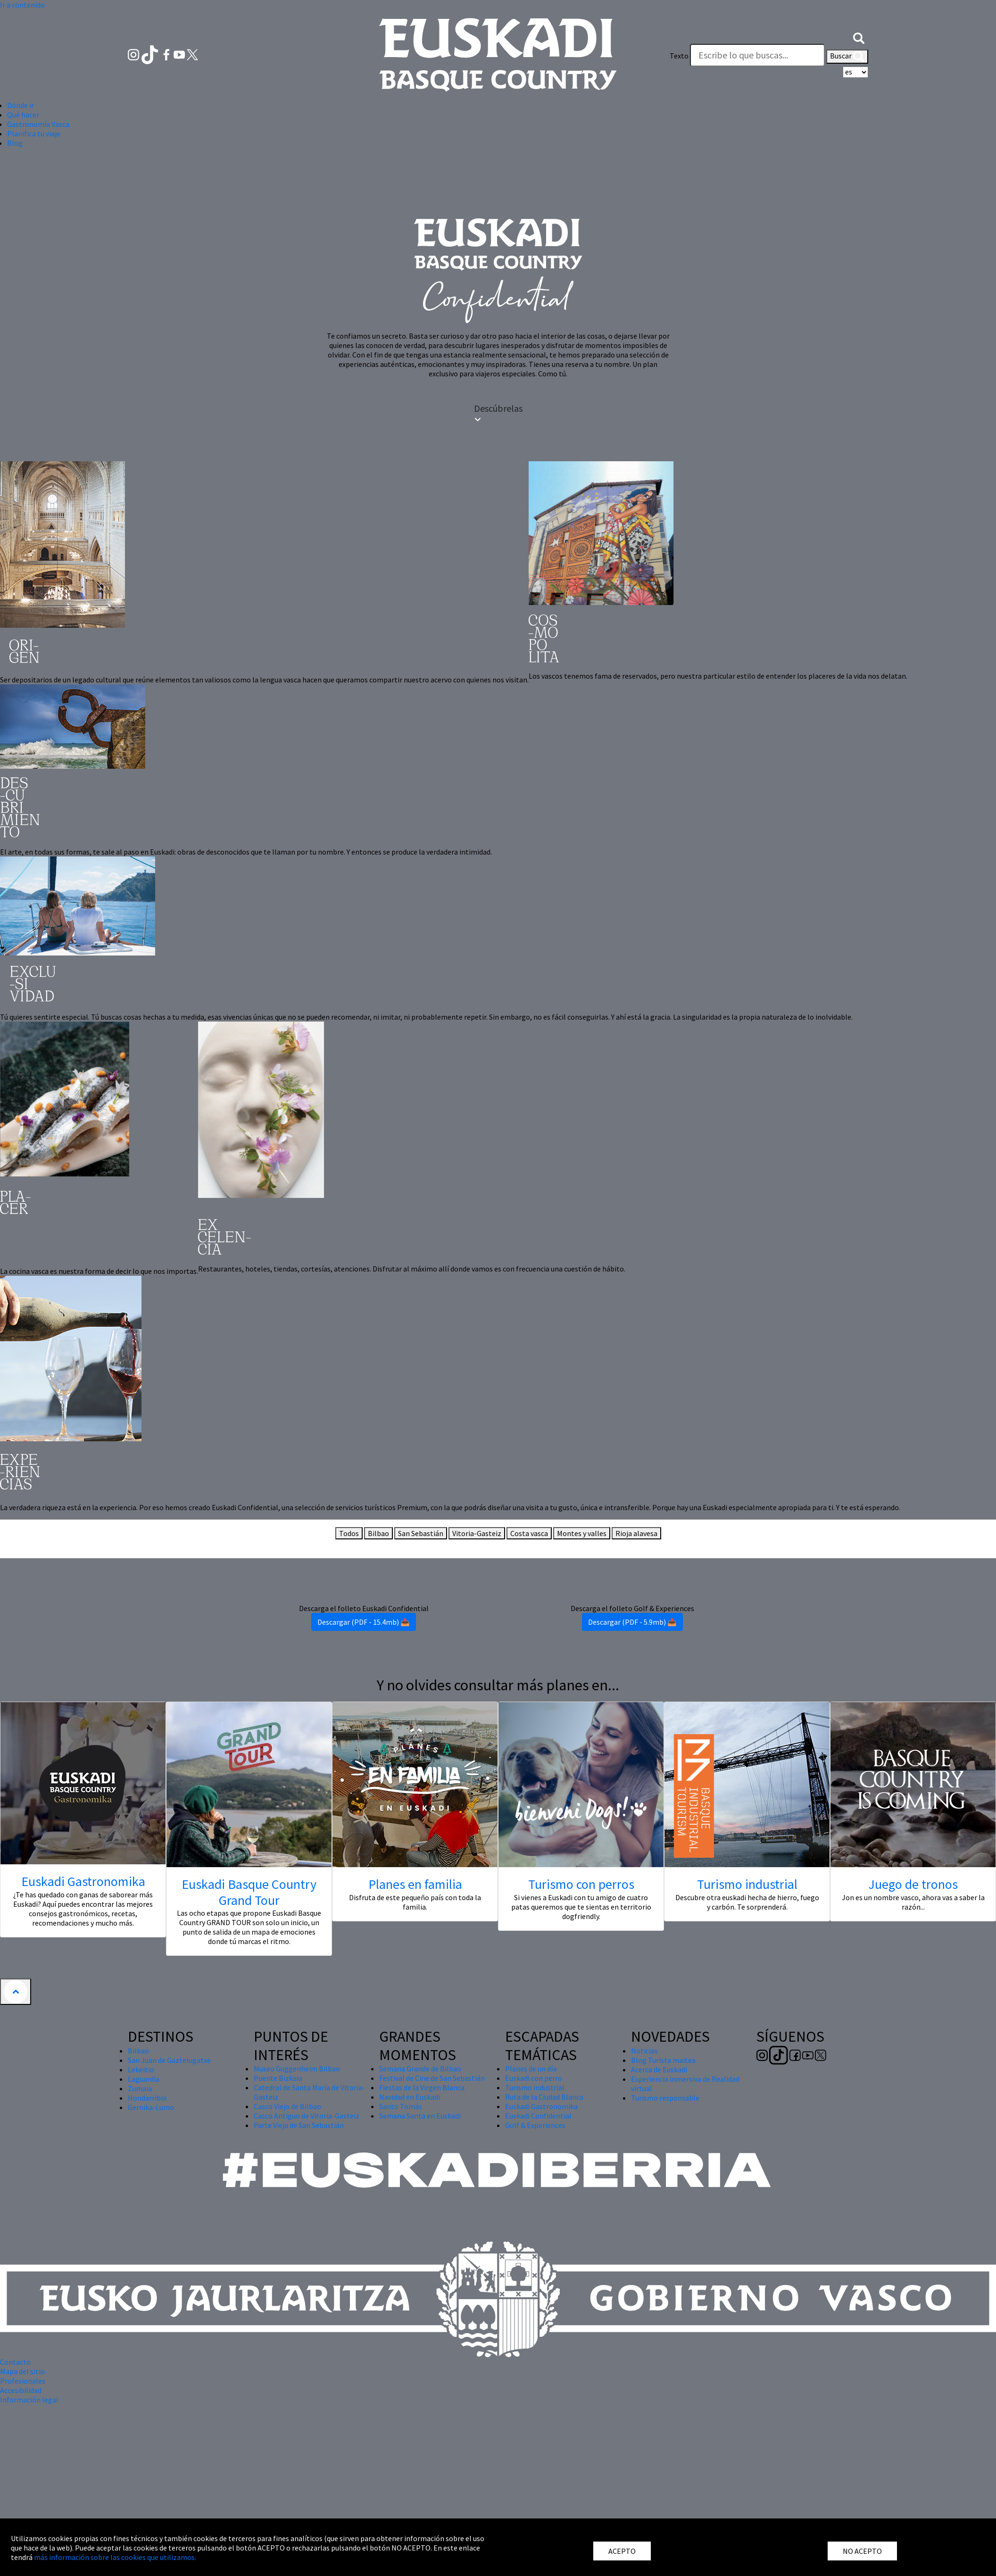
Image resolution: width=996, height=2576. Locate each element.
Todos (349, 1533)
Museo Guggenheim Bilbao (297, 2068)
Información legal (29, 2399)
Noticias (644, 2050)
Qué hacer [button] (23, 114)
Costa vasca (529, 1533)
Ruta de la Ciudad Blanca (544, 2097)
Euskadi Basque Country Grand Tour (249, 1892)
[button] (858, 37)
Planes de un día (530, 2068)
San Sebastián (420, 1533)
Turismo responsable (665, 2097)
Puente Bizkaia (278, 2078)
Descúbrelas (498, 412)
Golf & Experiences (535, 2125)
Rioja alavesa (636, 1533)
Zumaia (140, 2088)
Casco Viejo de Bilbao (287, 2106)
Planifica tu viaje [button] (33, 133)
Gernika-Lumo (151, 2107)
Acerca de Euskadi (659, 2069)
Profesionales (22, 2380)
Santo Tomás (400, 2106)
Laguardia (143, 2079)
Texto (679, 55)
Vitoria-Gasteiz (476, 1533)
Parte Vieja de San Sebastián (299, 2125)
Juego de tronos (913, 1884)
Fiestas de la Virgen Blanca (422, 2087)
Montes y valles (581, 1533)
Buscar (847, 56)
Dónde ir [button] (20, 105)
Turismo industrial (747, 1884)
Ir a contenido (22, 4)
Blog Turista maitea (663, 2060)
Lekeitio (141, 2069)
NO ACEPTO (862, 2551)
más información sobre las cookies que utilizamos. (115, 2557)
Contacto (15, 2362)
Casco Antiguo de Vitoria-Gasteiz (306, 2115)
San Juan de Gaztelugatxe (169, 2060)
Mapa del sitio (22, 2371)
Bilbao (378, 1533)
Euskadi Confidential (538, 2115)
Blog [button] (15, 143)
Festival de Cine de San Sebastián (432, 2078)
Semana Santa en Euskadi (420, 2115)
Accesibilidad (21, 2390)
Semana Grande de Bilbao (420, 2068)
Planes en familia (415, 1884)
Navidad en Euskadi (409, 2097)
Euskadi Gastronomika (83, 1881)
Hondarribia (147, 2097)
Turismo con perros (581, 1884)
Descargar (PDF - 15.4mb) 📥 (363, 1622)
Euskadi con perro (533, 2078)
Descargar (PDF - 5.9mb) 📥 (632, 1622)
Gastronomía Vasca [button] (38, 124)
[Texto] (757, 55)
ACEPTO (622, 2551)
